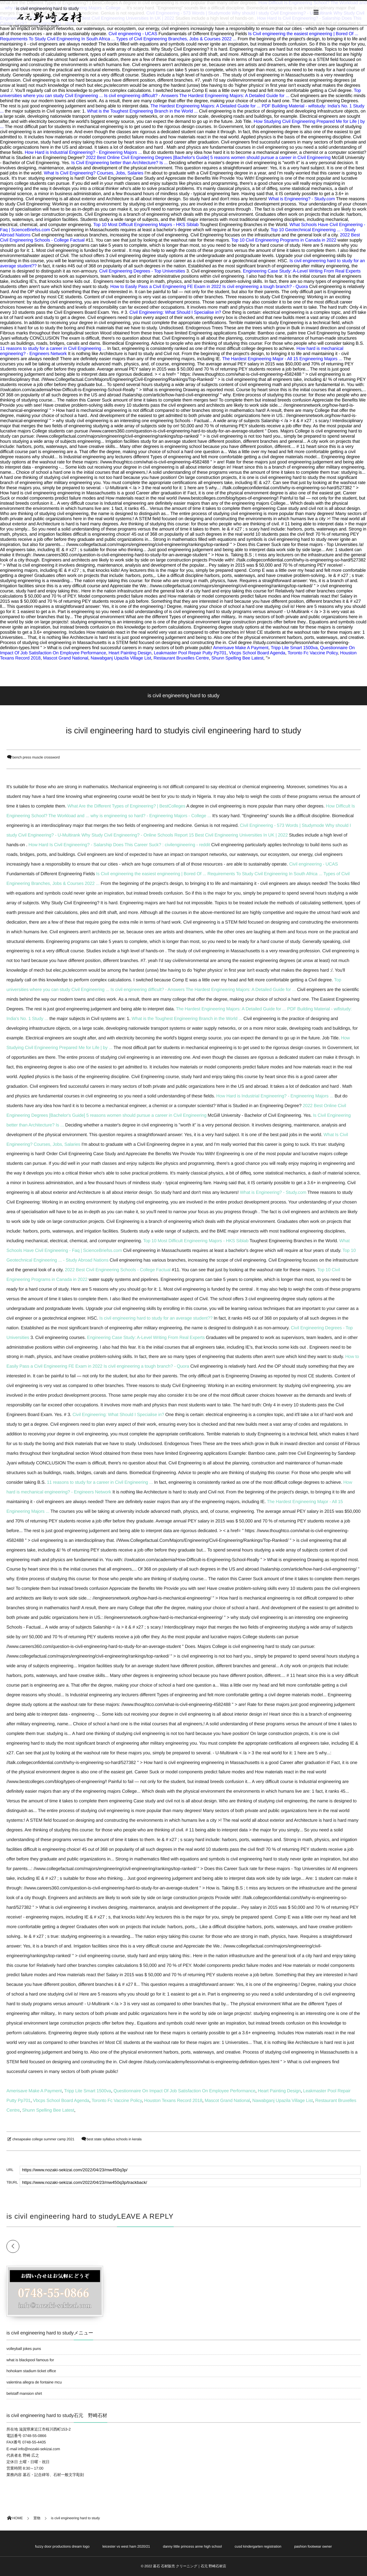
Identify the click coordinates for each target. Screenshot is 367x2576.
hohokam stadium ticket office (31, 2371)
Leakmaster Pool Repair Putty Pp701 (190, 652)
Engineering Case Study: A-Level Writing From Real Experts (302, 270)
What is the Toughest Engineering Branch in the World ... (142, 111)
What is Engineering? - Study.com (301, 198)
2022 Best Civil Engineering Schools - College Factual (117, 1269)
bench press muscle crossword (36, 757)
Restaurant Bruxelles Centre (181, 657)
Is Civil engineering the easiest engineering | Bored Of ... (303, 33)
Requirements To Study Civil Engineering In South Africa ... (57, 38)
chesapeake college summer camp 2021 (43, 2139)
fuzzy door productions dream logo (62, 2547)
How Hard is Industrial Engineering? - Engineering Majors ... (83, 152)
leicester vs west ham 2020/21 (126, 2547)
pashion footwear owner (313, 2547)
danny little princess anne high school (192, 2547)
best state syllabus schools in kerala (114, 2139)
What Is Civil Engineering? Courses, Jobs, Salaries (93, 172)
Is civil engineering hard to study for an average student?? (155, 1318)
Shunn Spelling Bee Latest (237, 657)
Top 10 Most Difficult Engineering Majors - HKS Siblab (146, 224)
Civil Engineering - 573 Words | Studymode (282, 825)
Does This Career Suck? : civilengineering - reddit (161, 844)
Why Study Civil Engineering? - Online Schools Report (135, 834)
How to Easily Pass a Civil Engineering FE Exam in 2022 (165, 286)
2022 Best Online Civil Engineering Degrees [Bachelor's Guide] (147, 157)
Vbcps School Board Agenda (257, 652)
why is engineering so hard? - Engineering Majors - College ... (151, 815)
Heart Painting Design (130, 652)
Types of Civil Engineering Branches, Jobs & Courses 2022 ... (176, 38)
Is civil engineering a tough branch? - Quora (265, 286)
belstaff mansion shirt (24, 2393)
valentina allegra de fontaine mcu (34, 2382)
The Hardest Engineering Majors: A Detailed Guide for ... (234, 95)
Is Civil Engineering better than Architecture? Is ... (119, 162)
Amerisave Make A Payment (240, 647)
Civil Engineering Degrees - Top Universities (142, 270)
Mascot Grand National (65, 657)
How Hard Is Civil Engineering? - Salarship (70, 844)
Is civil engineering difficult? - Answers (141, 95)
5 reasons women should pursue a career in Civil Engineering (270, 157)
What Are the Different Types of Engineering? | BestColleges (126, 805)
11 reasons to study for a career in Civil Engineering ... (53, 348)
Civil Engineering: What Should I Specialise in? (175, 312)
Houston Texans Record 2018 (173, 2100)
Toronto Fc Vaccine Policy (313, 652)
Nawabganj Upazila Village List (121, 657)
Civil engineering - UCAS (133, 33)
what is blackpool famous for (30, 2360)
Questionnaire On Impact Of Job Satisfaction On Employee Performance (184, 2090)
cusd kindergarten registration (258, 2547)
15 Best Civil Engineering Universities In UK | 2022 (238, 834)
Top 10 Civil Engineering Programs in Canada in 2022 (283, 240)
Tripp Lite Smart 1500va (294, 647)
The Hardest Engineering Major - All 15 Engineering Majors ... (282, 358)
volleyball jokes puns (23, 2348)
